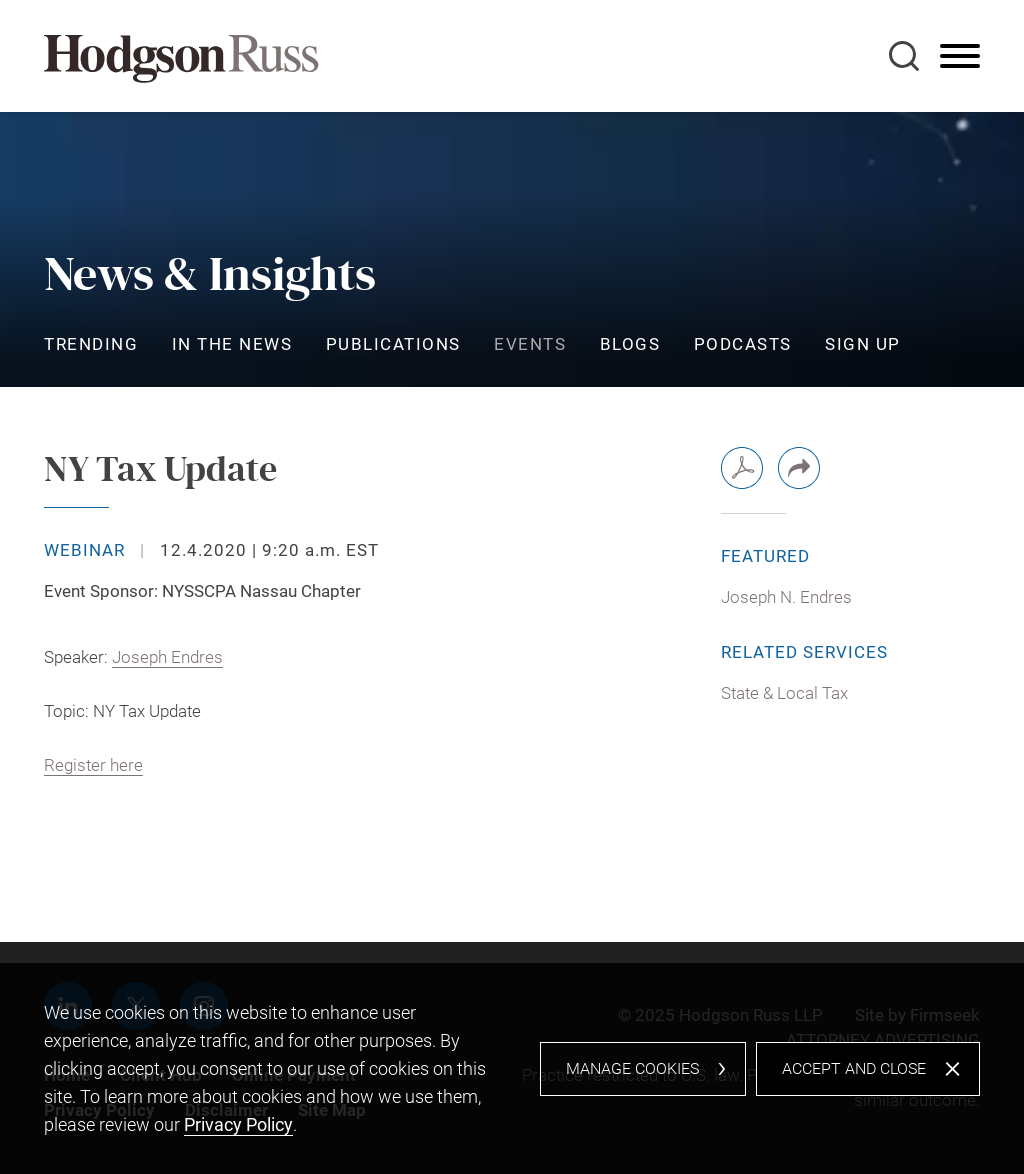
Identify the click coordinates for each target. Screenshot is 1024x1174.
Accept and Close (854, 1068)
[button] (799, 468)
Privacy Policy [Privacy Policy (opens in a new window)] (238, 1124)
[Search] (904, 56)
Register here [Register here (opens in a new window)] (93, 765)
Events (530, 344)
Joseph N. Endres (786, 597)
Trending (91, 344)
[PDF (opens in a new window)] (742, 468)
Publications (393, 344)
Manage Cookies (632, 1068)
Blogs (630, 344)
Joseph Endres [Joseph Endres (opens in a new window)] (167, 657)
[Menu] (960, 57)
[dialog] (512, 1068)
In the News (232, 344)
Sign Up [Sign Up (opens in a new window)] (863, 344)
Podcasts (743, 344)
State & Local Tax (784, 693)
